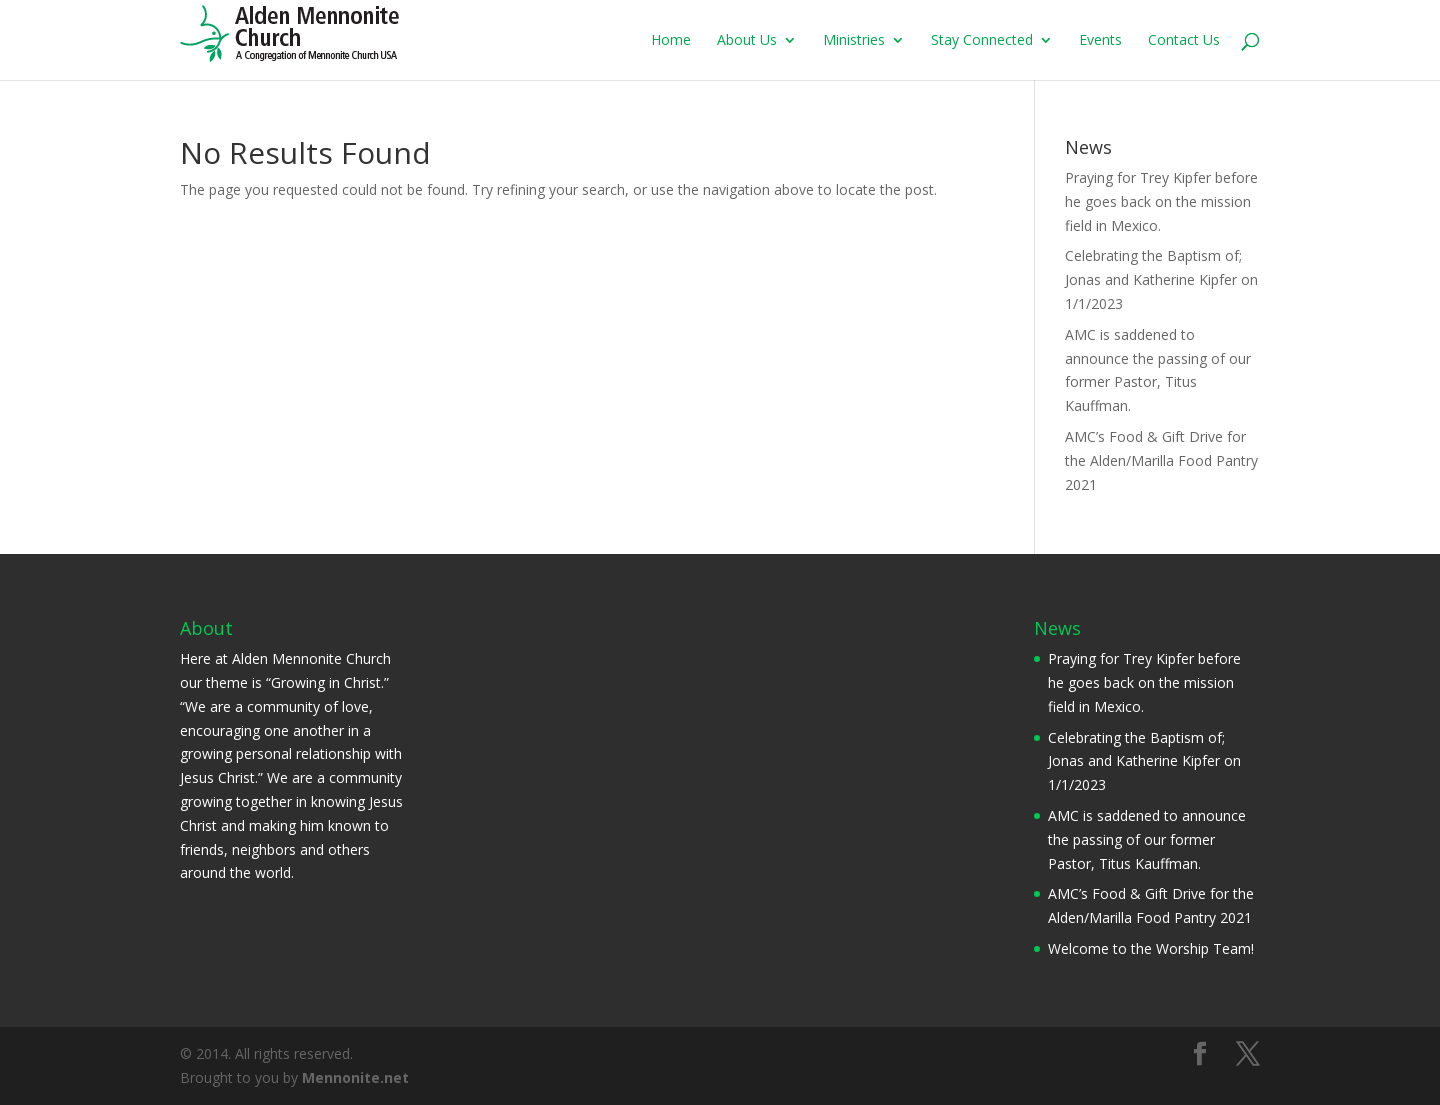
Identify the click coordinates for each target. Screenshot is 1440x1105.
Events (1100, 41)
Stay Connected (982, 41)
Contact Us (1184, 41)
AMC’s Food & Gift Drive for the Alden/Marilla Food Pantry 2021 (1161, 460)
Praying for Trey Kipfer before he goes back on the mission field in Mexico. (1161, 201)
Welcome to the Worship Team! (1151, 948)
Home (671, 41)
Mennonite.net (355, 1077)
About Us (747, 41)
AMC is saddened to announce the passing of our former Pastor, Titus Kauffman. (1147, 839)
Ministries (854, 41)
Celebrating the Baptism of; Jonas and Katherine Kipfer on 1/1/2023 (1161, 279)
